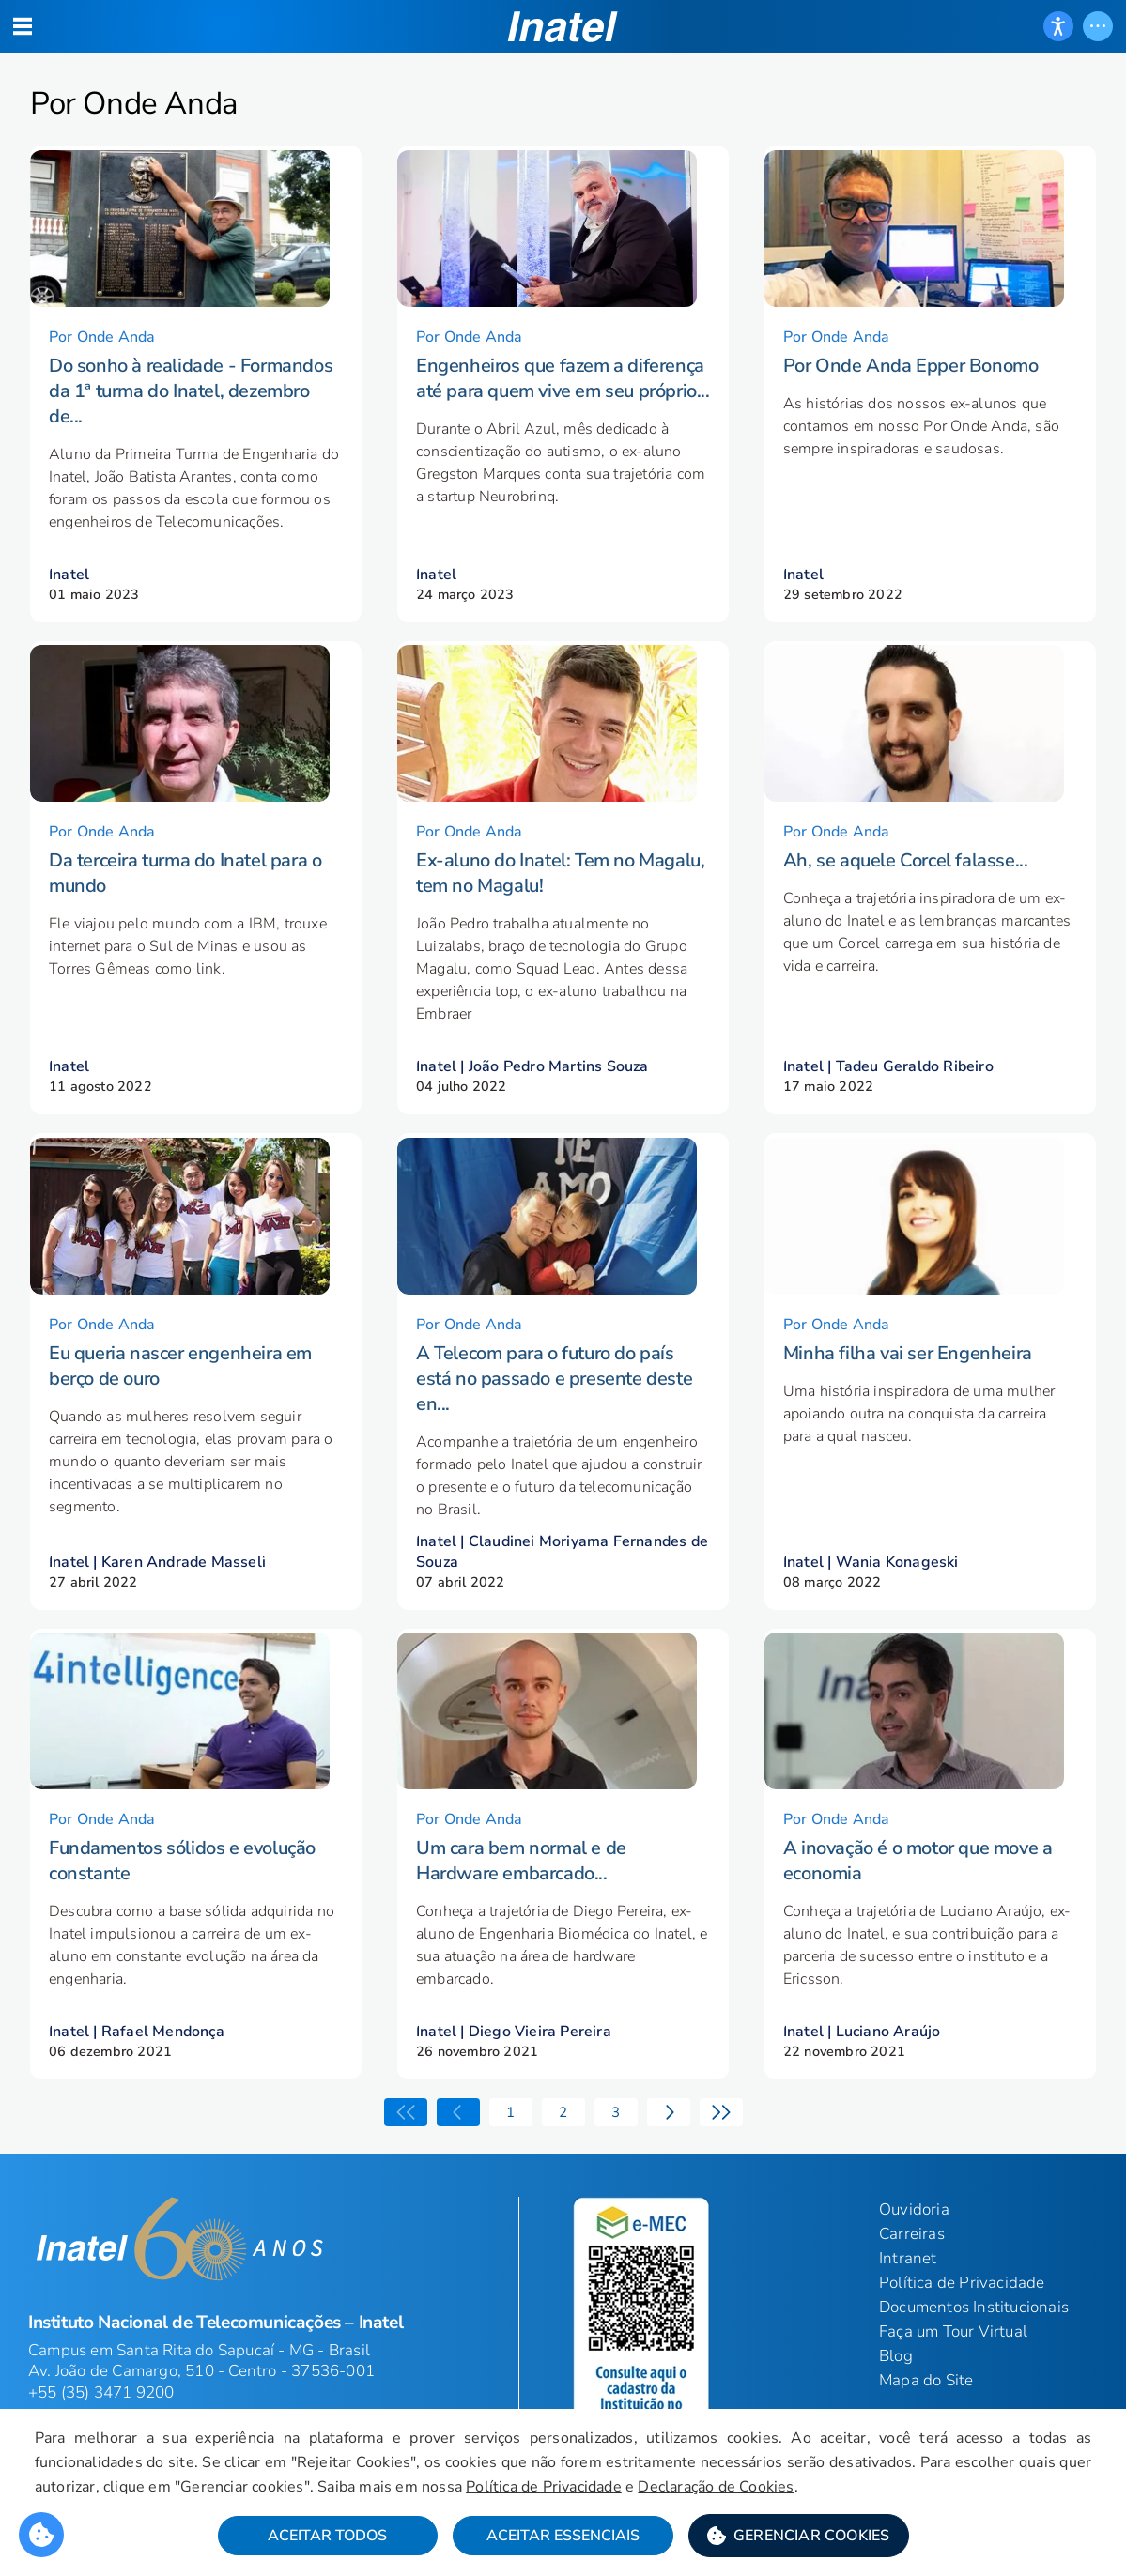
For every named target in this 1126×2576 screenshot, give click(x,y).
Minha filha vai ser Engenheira (907, 1390)
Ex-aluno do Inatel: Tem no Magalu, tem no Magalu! (560, 898)
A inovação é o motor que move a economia (918, 1910)
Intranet (908, 2308)
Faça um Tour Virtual (953, 2381)
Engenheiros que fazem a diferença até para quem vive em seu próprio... (563, 390)
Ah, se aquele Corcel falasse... (905, 885)
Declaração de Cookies (763, 2489)
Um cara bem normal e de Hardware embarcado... (521, 1910)
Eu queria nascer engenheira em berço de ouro (180, 1402)
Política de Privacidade (590, 2489)
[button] (798, 2539)
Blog (896, 2405)
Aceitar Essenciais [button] (563, 2539)
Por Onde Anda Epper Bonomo (911, 378)
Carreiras (912, 2283)
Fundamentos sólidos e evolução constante (182, 1910)
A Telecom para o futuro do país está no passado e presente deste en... (554, 1415)
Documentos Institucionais (974, 2357)
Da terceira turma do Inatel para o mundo (185, 898)
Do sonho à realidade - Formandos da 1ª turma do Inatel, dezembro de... (190, 403)
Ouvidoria (914, 2259)
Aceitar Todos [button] (327, 2539)
